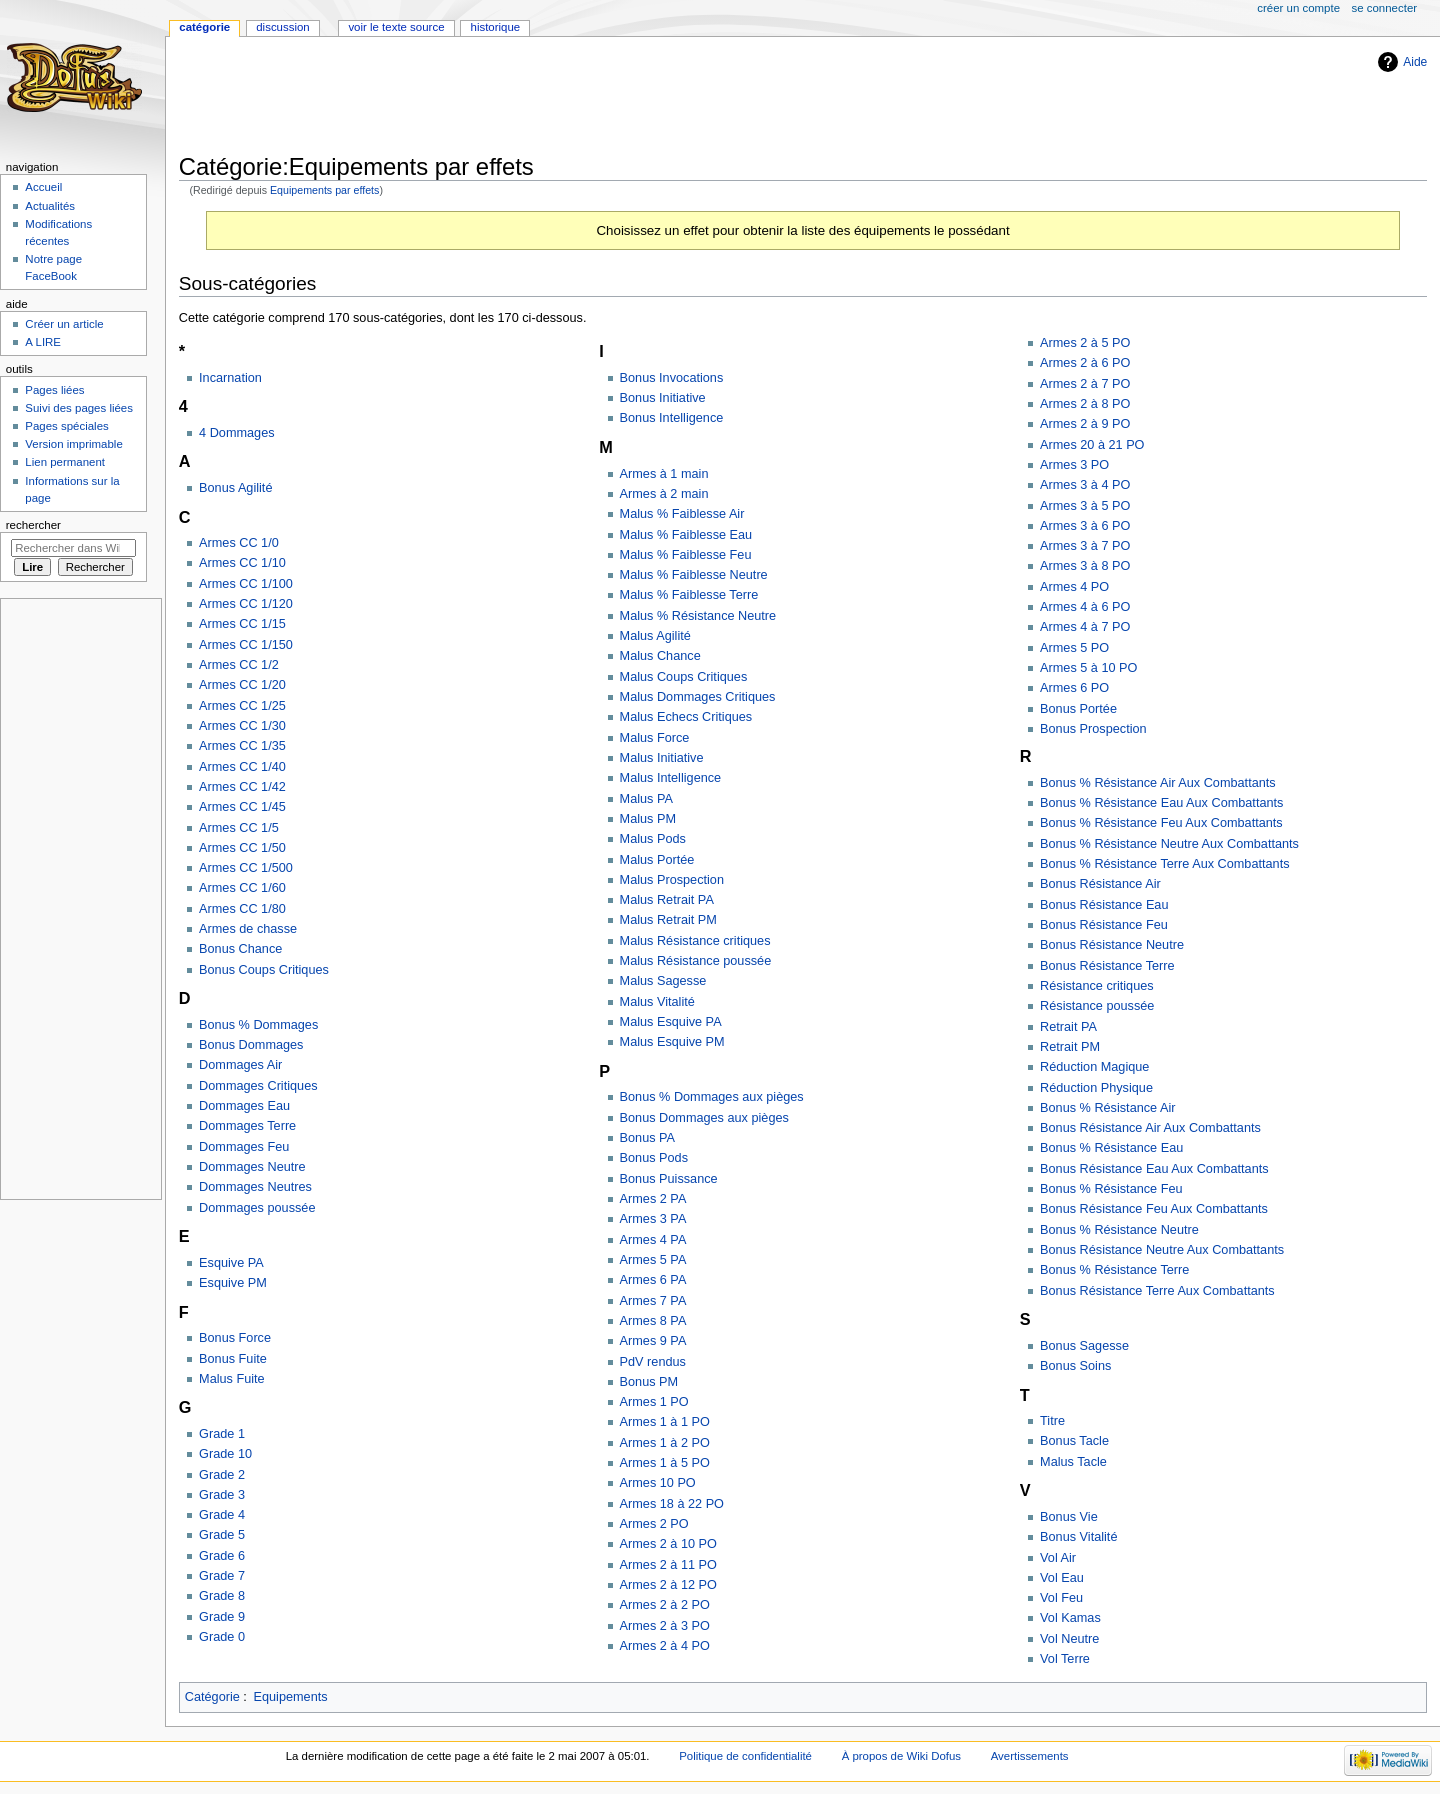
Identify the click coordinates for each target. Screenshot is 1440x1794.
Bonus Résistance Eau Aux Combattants (1154, 1169)
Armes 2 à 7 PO (1085, 384)
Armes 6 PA (653, 1280)
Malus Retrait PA (667, 900)
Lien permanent (65, 462)
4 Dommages (236, 433)
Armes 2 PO (654, 1524)
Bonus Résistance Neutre (1112, 945)
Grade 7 (222, 1576)
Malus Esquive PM (672, 1042)
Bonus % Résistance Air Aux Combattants (1158, 783)
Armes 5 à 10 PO (1088, 668)
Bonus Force (235, 1338)
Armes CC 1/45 (242, 807)
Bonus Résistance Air (1100, 884)
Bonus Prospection (1093, 729)
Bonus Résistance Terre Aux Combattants (1157, 1291)
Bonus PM (649, 1382)
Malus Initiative (662, 758)
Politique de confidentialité (745, 1756)
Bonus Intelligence (672, 418)
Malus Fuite (232, 1379)
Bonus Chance (240, 949)
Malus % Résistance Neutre (698, 616)
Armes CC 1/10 (242, 563)
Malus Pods (653, 839)
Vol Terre (1065, 1659)
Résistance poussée (1097, 1006)
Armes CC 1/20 (242, 685)
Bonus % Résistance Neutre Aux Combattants (1169, 844)
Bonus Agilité (235, 488)
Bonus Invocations (672, 378)
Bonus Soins (1075, 1366)
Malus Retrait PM (668, 920)
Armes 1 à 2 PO (665, 1443)
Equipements (291, 1697)
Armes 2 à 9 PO (1085, 424)
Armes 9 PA (653, 1341)
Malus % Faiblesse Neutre (694, 575)
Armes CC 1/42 (242, 787)
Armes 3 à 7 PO (1085, 546)
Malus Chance (660, 656)
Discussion (282, 27)
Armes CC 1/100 (246, 584)
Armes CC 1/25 (242, 706)
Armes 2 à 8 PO (1085, 404)
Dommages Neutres (255, 1187)
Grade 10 (225, 1454)
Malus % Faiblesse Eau (686, 535)
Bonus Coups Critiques (264, 970)
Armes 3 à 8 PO (1085, 566)
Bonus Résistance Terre (1107, 966)
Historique (496, 27)
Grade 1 (222, 1434)
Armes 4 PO (1074, 587)
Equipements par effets (324, 190)
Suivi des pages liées (79, 408)
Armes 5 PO (1074, 648)
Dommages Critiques (258, 1086)
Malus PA (646, 799)
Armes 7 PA (653, 1301)
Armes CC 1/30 (242, 726)
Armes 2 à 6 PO (1085, 363)
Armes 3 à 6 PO (1085, 526)
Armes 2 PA (653, 1199)
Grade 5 (222, 1535)
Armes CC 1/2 (239, 665)
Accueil (43, 187)
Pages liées (54, 390)
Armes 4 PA (653, 1240)
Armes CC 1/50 (242, 848)
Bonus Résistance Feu (1104, 925)
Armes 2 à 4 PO (665, 1646)
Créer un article (64, 324)
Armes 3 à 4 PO (1085, 485)
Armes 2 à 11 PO (668, 1565)
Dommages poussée (257, 1208)
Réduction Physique (1096, 1088)
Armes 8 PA (653, 1321)
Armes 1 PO (654, 1402)
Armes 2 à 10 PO (668, 1544)
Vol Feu (1061, 1598)
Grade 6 (222, 1556)
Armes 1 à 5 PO (665, 1463)
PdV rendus (653, 1362)
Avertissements (1030, 1756)
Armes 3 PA (653, 1219)
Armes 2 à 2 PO (665, 1605)
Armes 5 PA (653, 1260)
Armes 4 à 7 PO (1085, 627)
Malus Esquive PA (671, 1022)
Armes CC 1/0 (239, 543)
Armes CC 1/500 (246, 868)
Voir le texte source (396, 27)
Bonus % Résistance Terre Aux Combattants (1164, 864)
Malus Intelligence (671, 778)
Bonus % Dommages (258, 1025)
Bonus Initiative (663, 398)
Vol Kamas (1070, 1618)
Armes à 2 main (664, 494)
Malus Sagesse (663, 981)
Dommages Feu (244, 1147)
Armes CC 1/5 (239, 828)
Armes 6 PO (1074, 688)
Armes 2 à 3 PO (665, 1626)
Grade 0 (222, 1637)
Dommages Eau (244, 1106)
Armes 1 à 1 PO (665, 1422)
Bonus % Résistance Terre (1114, 1270)
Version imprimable (73, 444)
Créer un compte (1298, 8)
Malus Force (655, 738)
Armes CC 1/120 (246, 604)
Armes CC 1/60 (242, 888)
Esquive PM (233, 1283)
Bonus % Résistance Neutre (1119, 1230)
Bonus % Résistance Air (1107, 1108)
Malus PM (648, 819)
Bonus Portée (1078, 709)
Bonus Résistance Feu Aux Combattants (1154, 1209)
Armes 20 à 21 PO (1092, 445)
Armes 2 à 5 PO (1085, 343)
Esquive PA (231, 1263)
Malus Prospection (672, 880)
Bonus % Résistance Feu (1111, 1189)
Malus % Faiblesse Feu (686, 555)
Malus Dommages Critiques (698, 697)
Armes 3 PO (1074, 465)
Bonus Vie (1069, 1517)
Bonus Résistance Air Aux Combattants (1150, 1128)
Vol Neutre (1069, 1639)
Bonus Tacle (1074, 1441)
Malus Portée (657, 860)
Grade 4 (222, 1515)
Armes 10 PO (658, 1483)
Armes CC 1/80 (242, 909)
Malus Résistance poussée (696, 961)
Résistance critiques (1097, 986)
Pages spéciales (66, 426)
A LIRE (43, 342)
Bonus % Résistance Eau (1111, 1148)
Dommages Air (240, 1065)
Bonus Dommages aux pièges (704, 1118)
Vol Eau (1062, 1578)
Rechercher (33, 525)
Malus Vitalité (657, 1002)
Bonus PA (647, 1138)
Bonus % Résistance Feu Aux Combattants (1161, 823)
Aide (1415, 62)
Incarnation (230, 378)
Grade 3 (222, 1495)
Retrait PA (1068, 1027)
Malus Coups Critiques (684, 677)
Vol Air (1058, 1558)
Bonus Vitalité (1078, 1537)
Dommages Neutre (252, 1167)
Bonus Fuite (233, 1359)
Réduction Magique (1094, 1067)
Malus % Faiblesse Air (682, 514)
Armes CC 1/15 (242, 624)
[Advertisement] (543, 97)
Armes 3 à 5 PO (1085, 506)
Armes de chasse (248, 929)
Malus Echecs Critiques (686, 717)
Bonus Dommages (251, 1045)
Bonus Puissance (669, 1179)
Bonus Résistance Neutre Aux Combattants (1162, 1250)
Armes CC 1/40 (242, 767)
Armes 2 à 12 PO (668, 1585)
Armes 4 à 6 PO (1085, 607)
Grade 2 (222, 1475)
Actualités (50, 206)
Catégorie (212, 1697)
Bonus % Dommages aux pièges (712, 1097)
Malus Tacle (1073, 1462)
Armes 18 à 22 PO (672, 1504)
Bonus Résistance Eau (1104, 905)
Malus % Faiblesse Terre (689, 595)
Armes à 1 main (664, 474)
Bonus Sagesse (1084, 1346)
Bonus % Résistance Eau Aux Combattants (1161, 803)
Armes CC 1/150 (246, 645)
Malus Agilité (655, 636)
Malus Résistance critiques (695, 941)
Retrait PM (1070, 1047)
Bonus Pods (654, 1158)
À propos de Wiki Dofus (901, 1756)
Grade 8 (222, 1596)
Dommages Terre (247, 1126)
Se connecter (1385, 8)
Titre (1052, 1421)
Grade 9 (222, 1617)
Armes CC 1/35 (242, 746)
